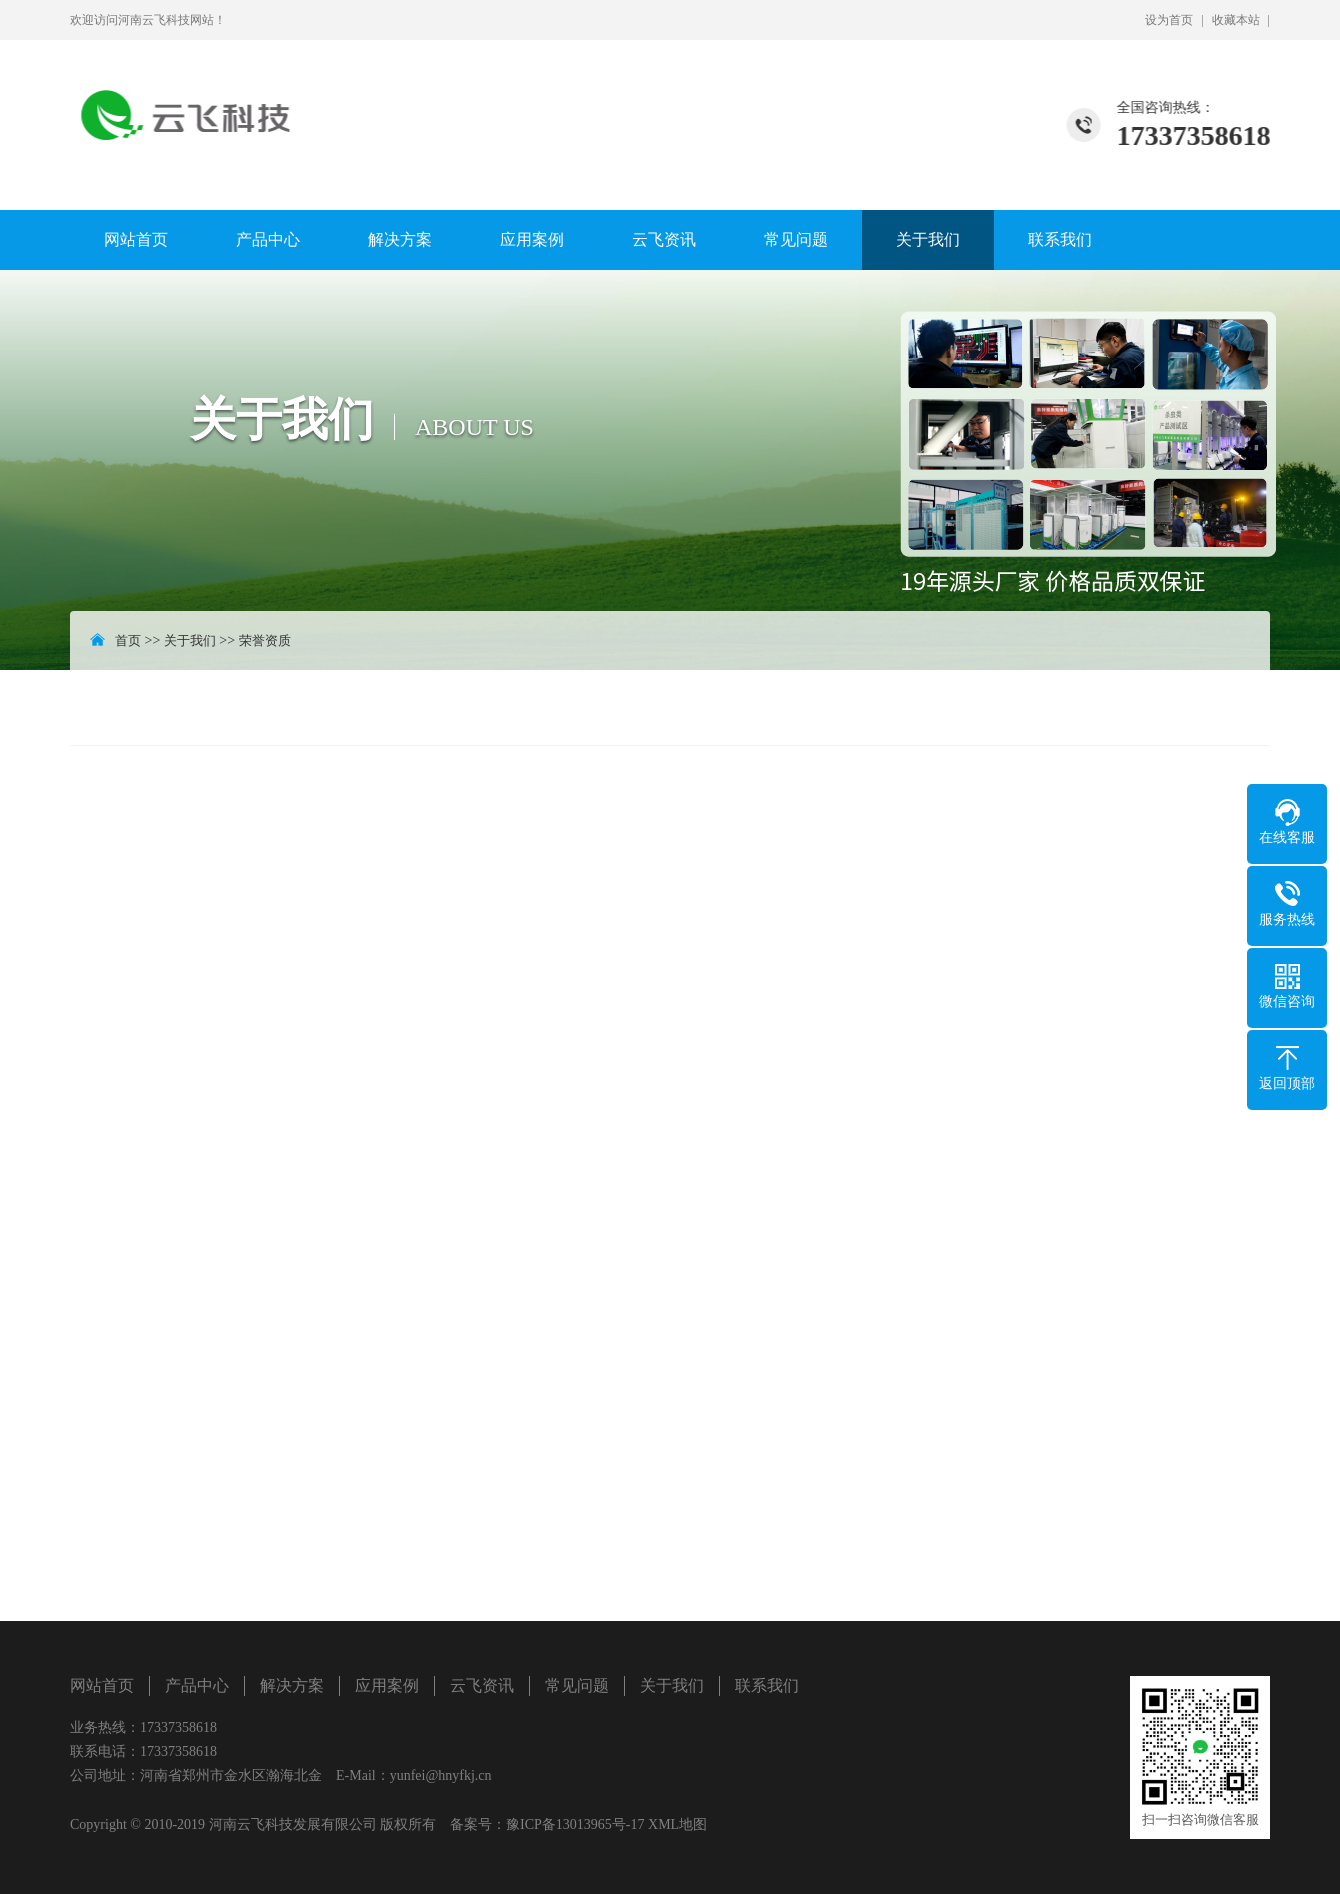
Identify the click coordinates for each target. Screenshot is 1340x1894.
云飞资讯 (664, 239)
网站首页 (136, 239)
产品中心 (268, 239)
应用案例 (532, 239)
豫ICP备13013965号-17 (575, 1824)
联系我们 (1060, 239)
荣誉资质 (265, 640)
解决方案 (400, 239)
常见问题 (796, 239)
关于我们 (928, 239)
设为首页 (1169, 20)
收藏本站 (1236, 20)
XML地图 (677, 1824)
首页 (128, 640)
